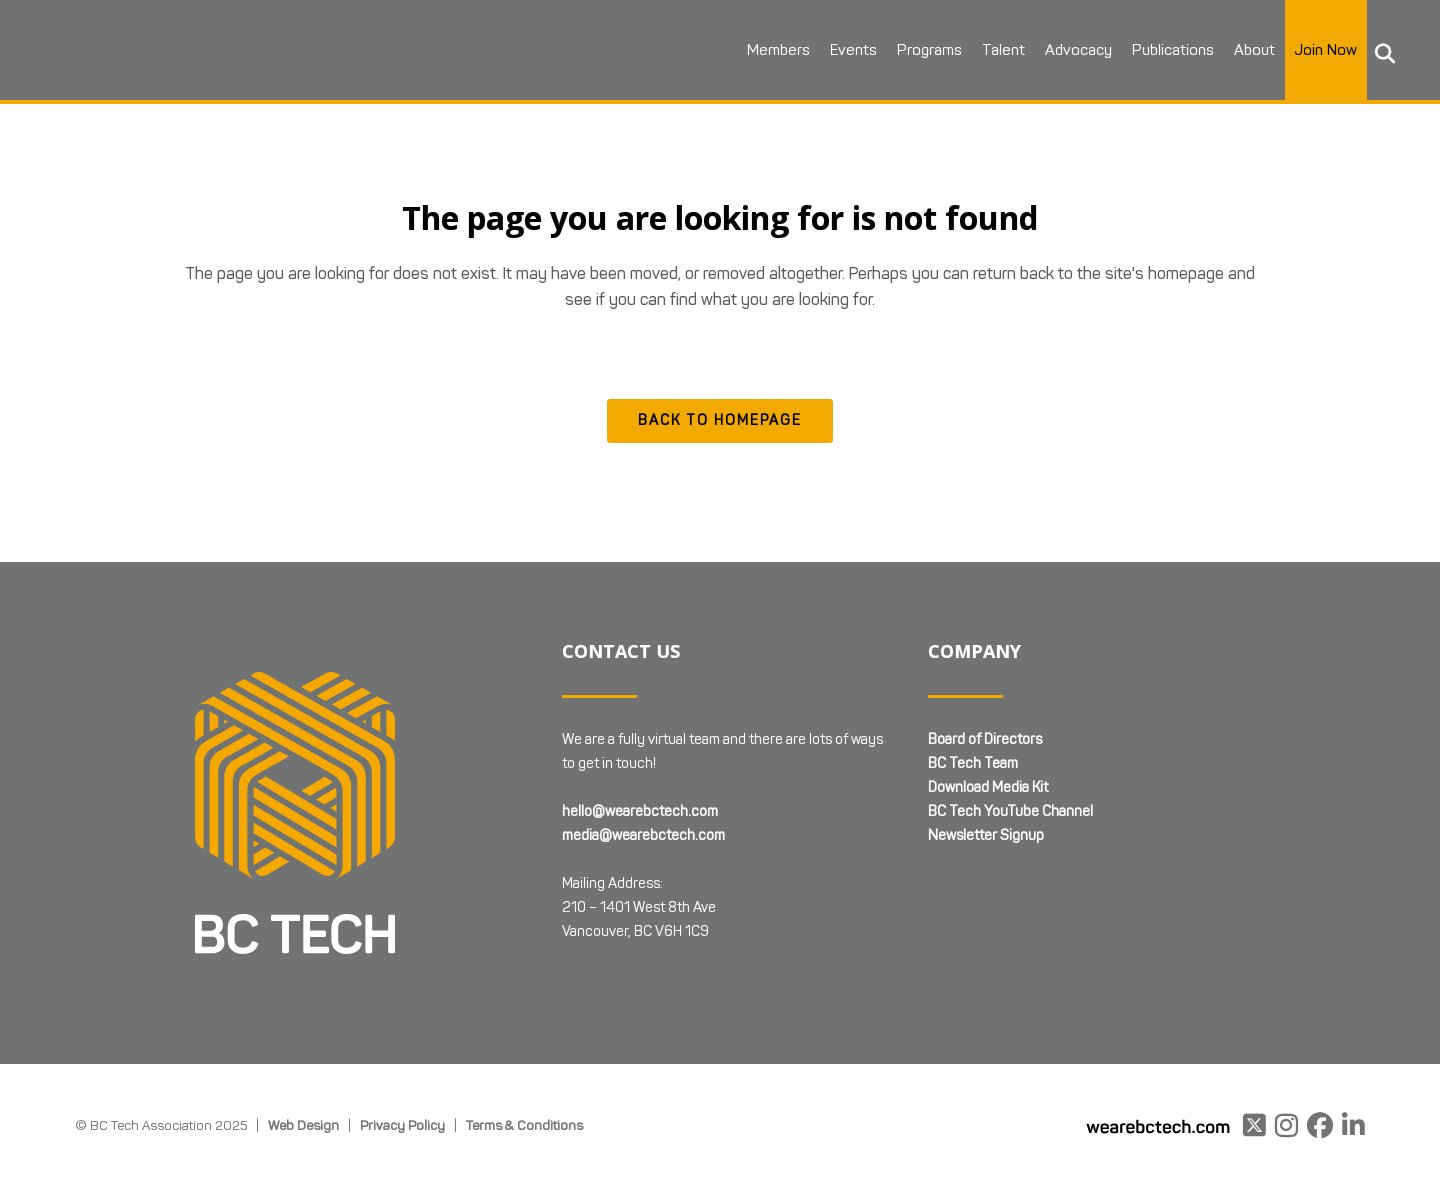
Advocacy (1078, 50)
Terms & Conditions (524, 1125)
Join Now (1326, 50)
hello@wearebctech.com (640, 811)
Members (778, 50)
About (1254, 50)
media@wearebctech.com (643, 835)
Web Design (303, 1125)
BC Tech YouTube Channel (1010, 811)
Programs (929, 50)
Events (853, 50)
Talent (1003, 50)
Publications (1173, 50)
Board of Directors (985, 739)
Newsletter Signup (986, 835)
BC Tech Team (973, 763)
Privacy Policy (402, 1125)
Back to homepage (720, 420)
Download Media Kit (988, 787)
